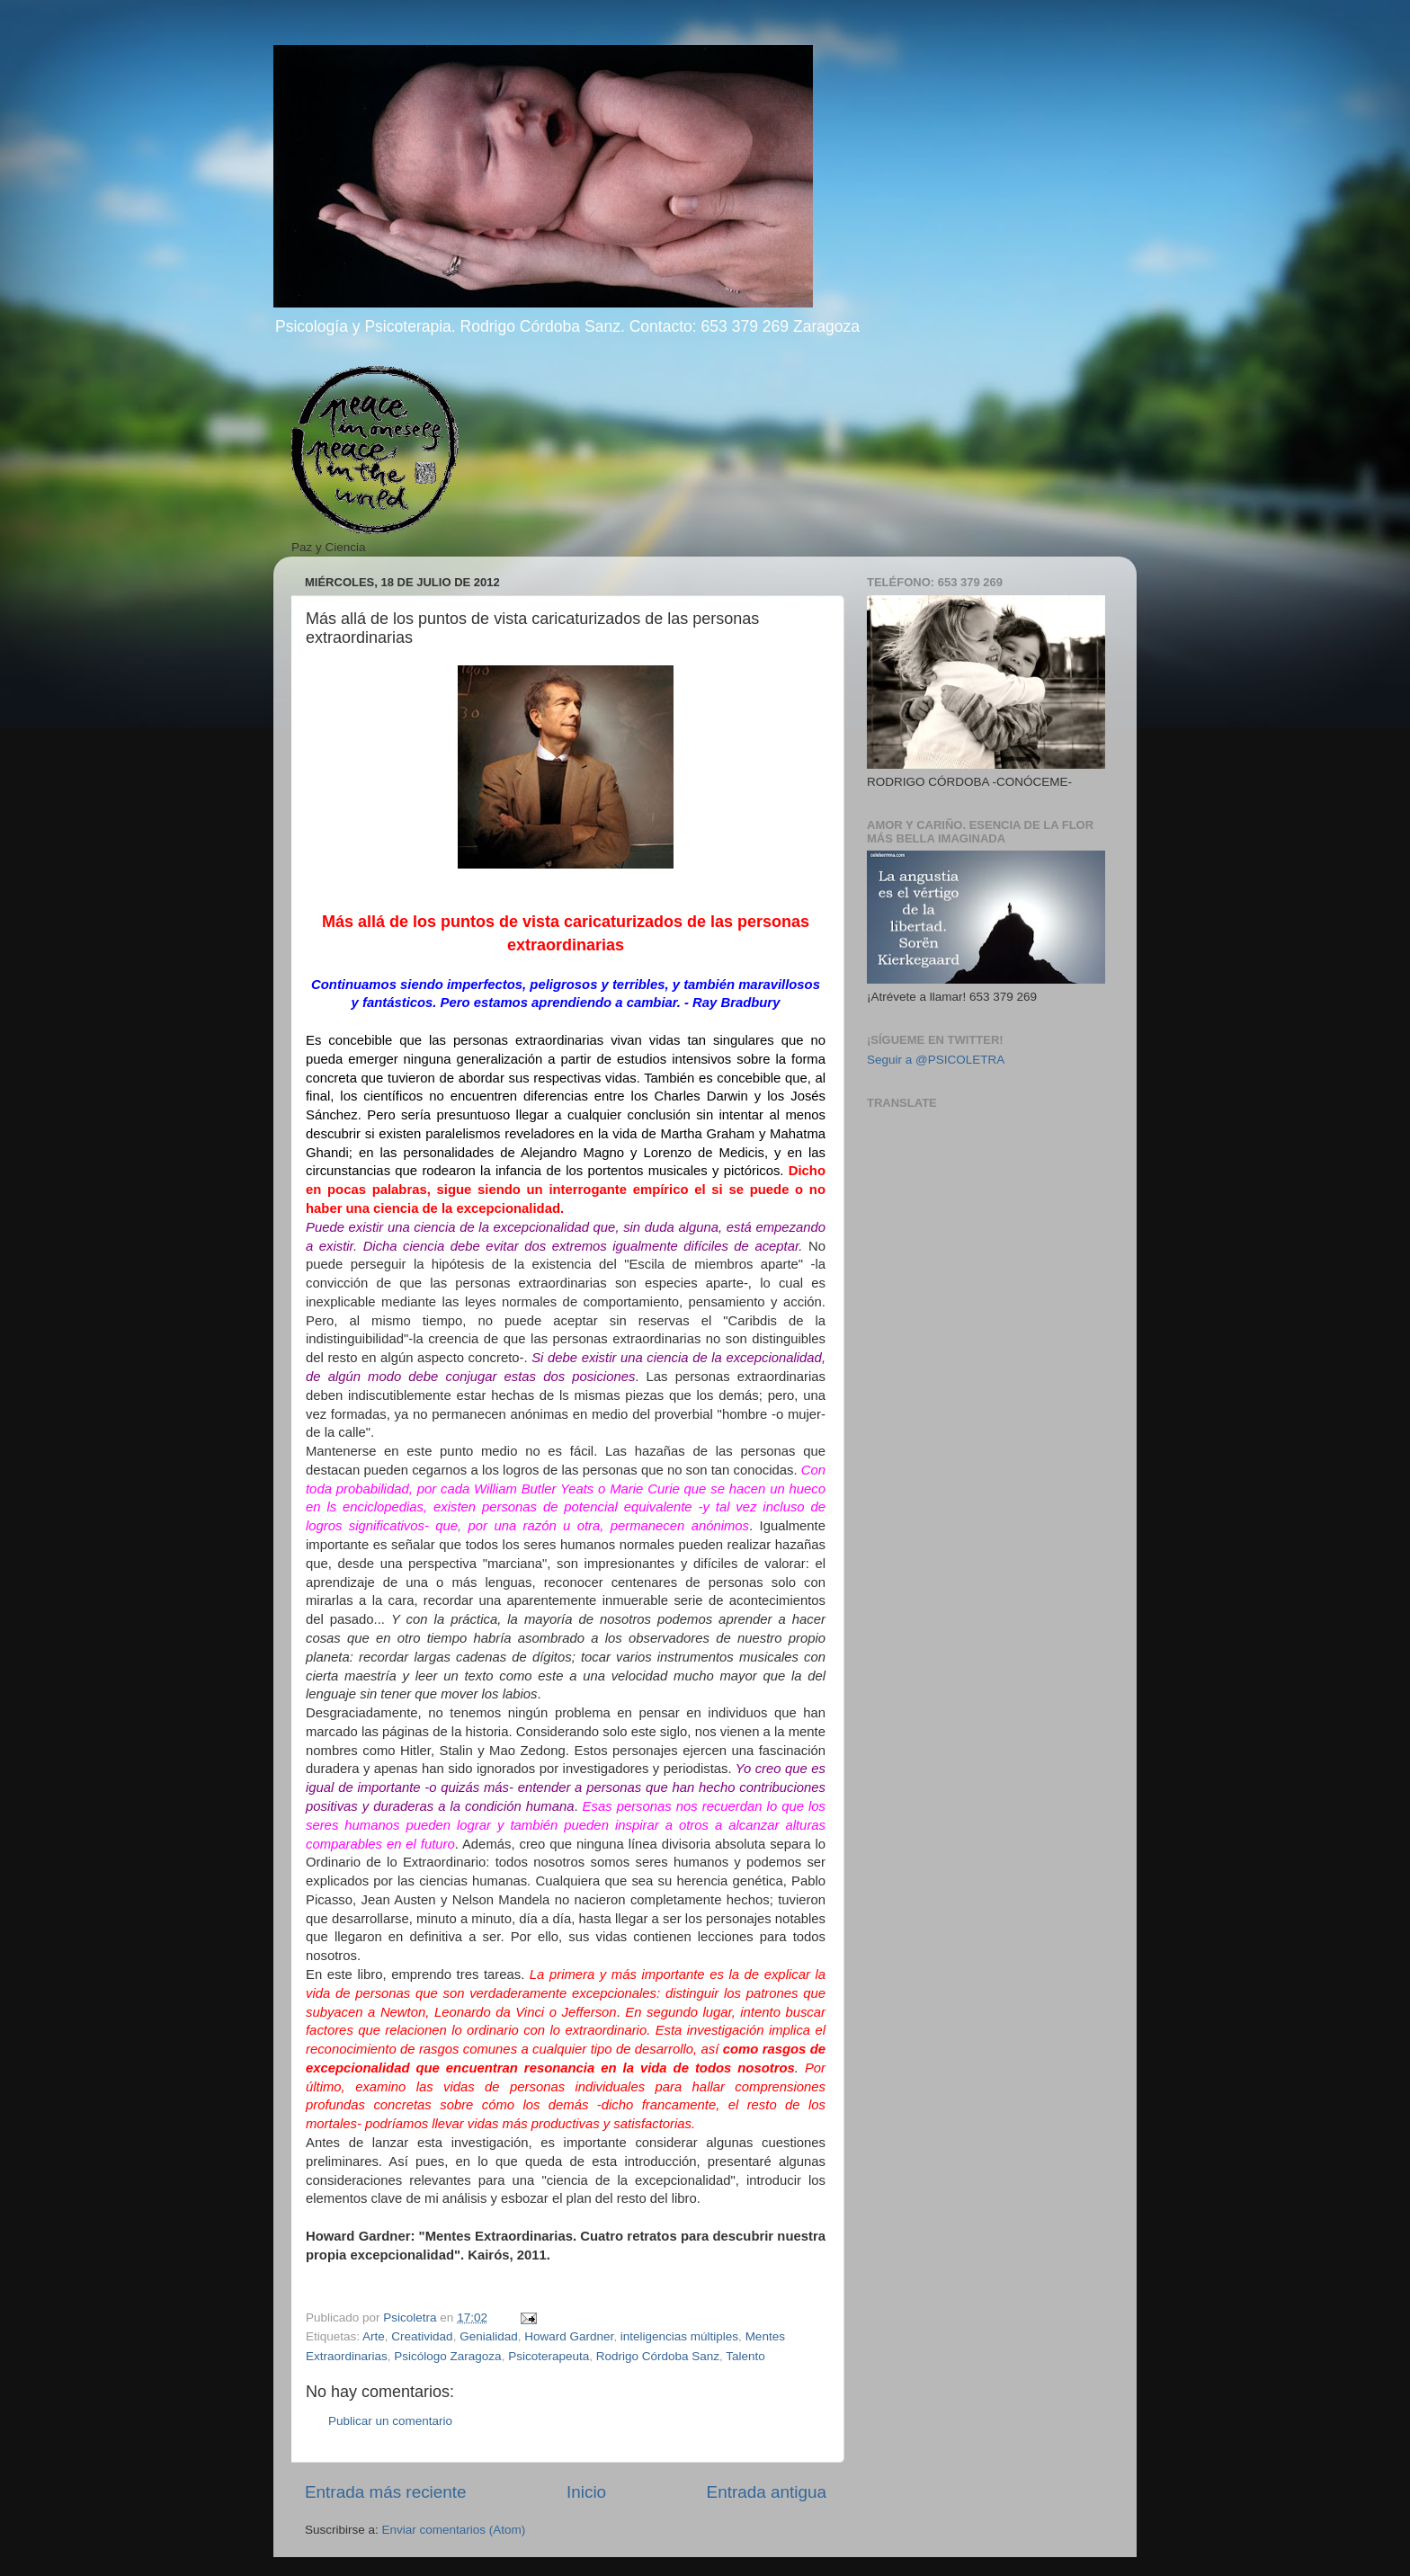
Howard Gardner (568, 2336)
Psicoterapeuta (548, 2356)
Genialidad (489, 2336)
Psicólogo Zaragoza (447, 2356)
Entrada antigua (766, 2491)
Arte (373, 2336)
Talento (745, 2356)
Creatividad (421, 2336)
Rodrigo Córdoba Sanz (657, 2356)
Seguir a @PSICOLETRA (935, 1059)
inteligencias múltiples (679, 2336)
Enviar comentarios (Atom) (454, 2529)
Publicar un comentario (390, 2421)
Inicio (586, 2491)
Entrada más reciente (386, 2491)
